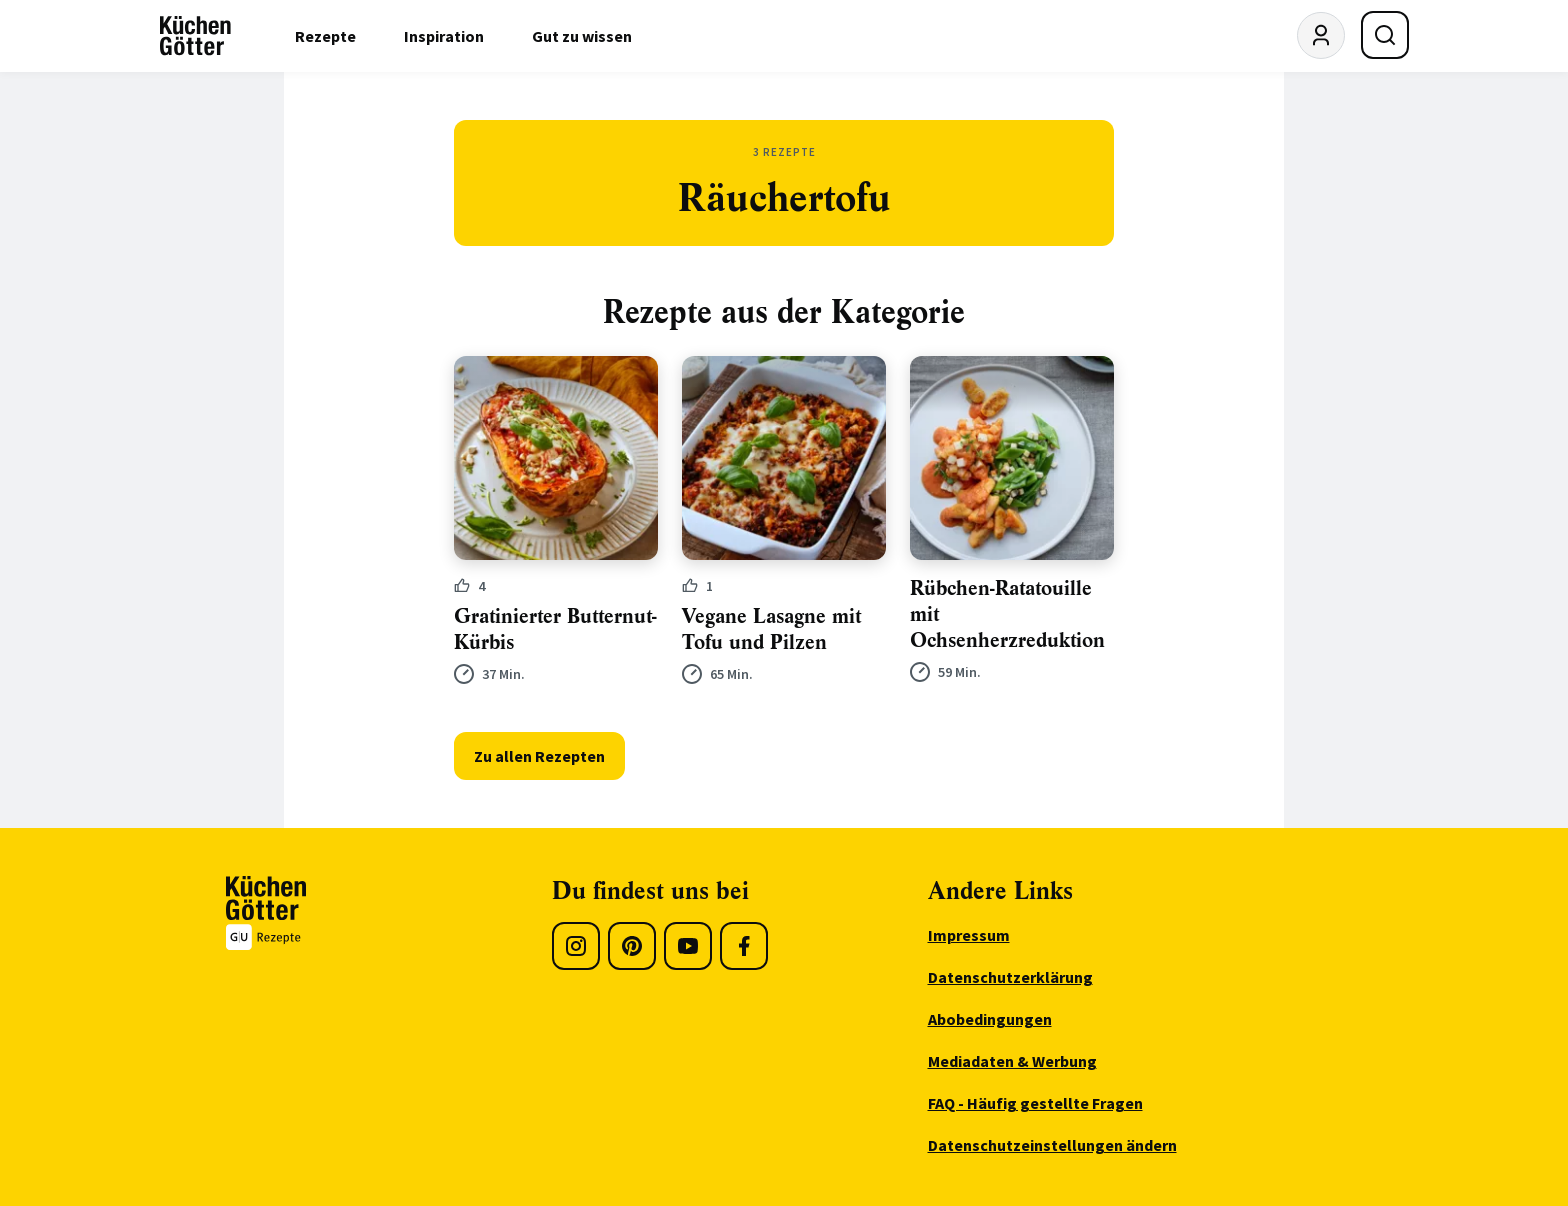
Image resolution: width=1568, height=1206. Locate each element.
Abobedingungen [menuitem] (990, 1019)
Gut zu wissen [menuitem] (582, 36)
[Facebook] (744, 946)
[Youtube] (688, 946)
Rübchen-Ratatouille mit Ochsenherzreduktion (1007, 614)
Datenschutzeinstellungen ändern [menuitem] (1052, 1145)
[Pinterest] (632, 946)
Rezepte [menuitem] (325, 36)
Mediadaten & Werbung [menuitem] (1012, 1061)
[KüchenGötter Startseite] (195, 36)
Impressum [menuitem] (969, 935)
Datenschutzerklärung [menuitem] (1010, 977)
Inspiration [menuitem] (444, 36)
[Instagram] (576, 946)
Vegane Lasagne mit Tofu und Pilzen (771, 629)
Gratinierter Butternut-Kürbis (555, 629)
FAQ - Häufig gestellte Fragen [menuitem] (1035, 1103)
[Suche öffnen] (1385, 35)
